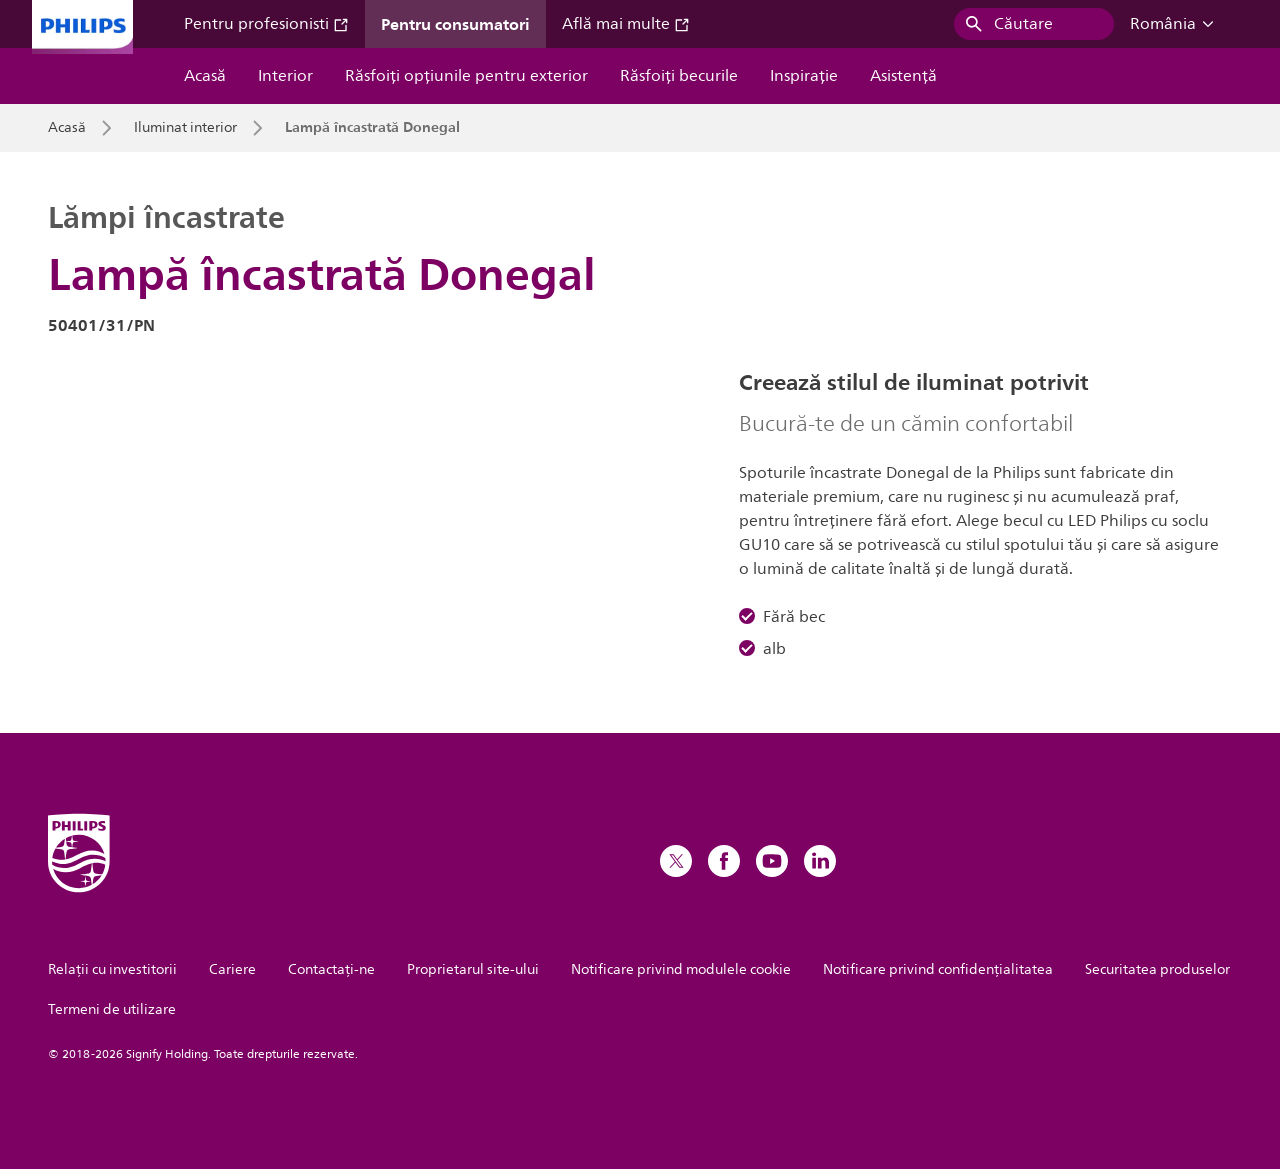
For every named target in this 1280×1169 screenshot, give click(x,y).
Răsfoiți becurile (679, 76)
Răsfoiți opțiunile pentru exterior (466, 76)
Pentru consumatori (455, 24)
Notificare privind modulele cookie (681, 969)
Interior (285, 76)
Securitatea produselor (1157, 969)
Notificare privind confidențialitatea (938, 969)
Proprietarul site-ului (473, 969)
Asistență (903, 76)
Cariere (232, 969)
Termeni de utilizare (112, 1009)
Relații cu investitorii (112, 969)
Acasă (205, 76)
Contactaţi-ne (331, 969)
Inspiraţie (804, 76)
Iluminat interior (185, 128)
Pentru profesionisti (266, 24)
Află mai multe (626, 24)
